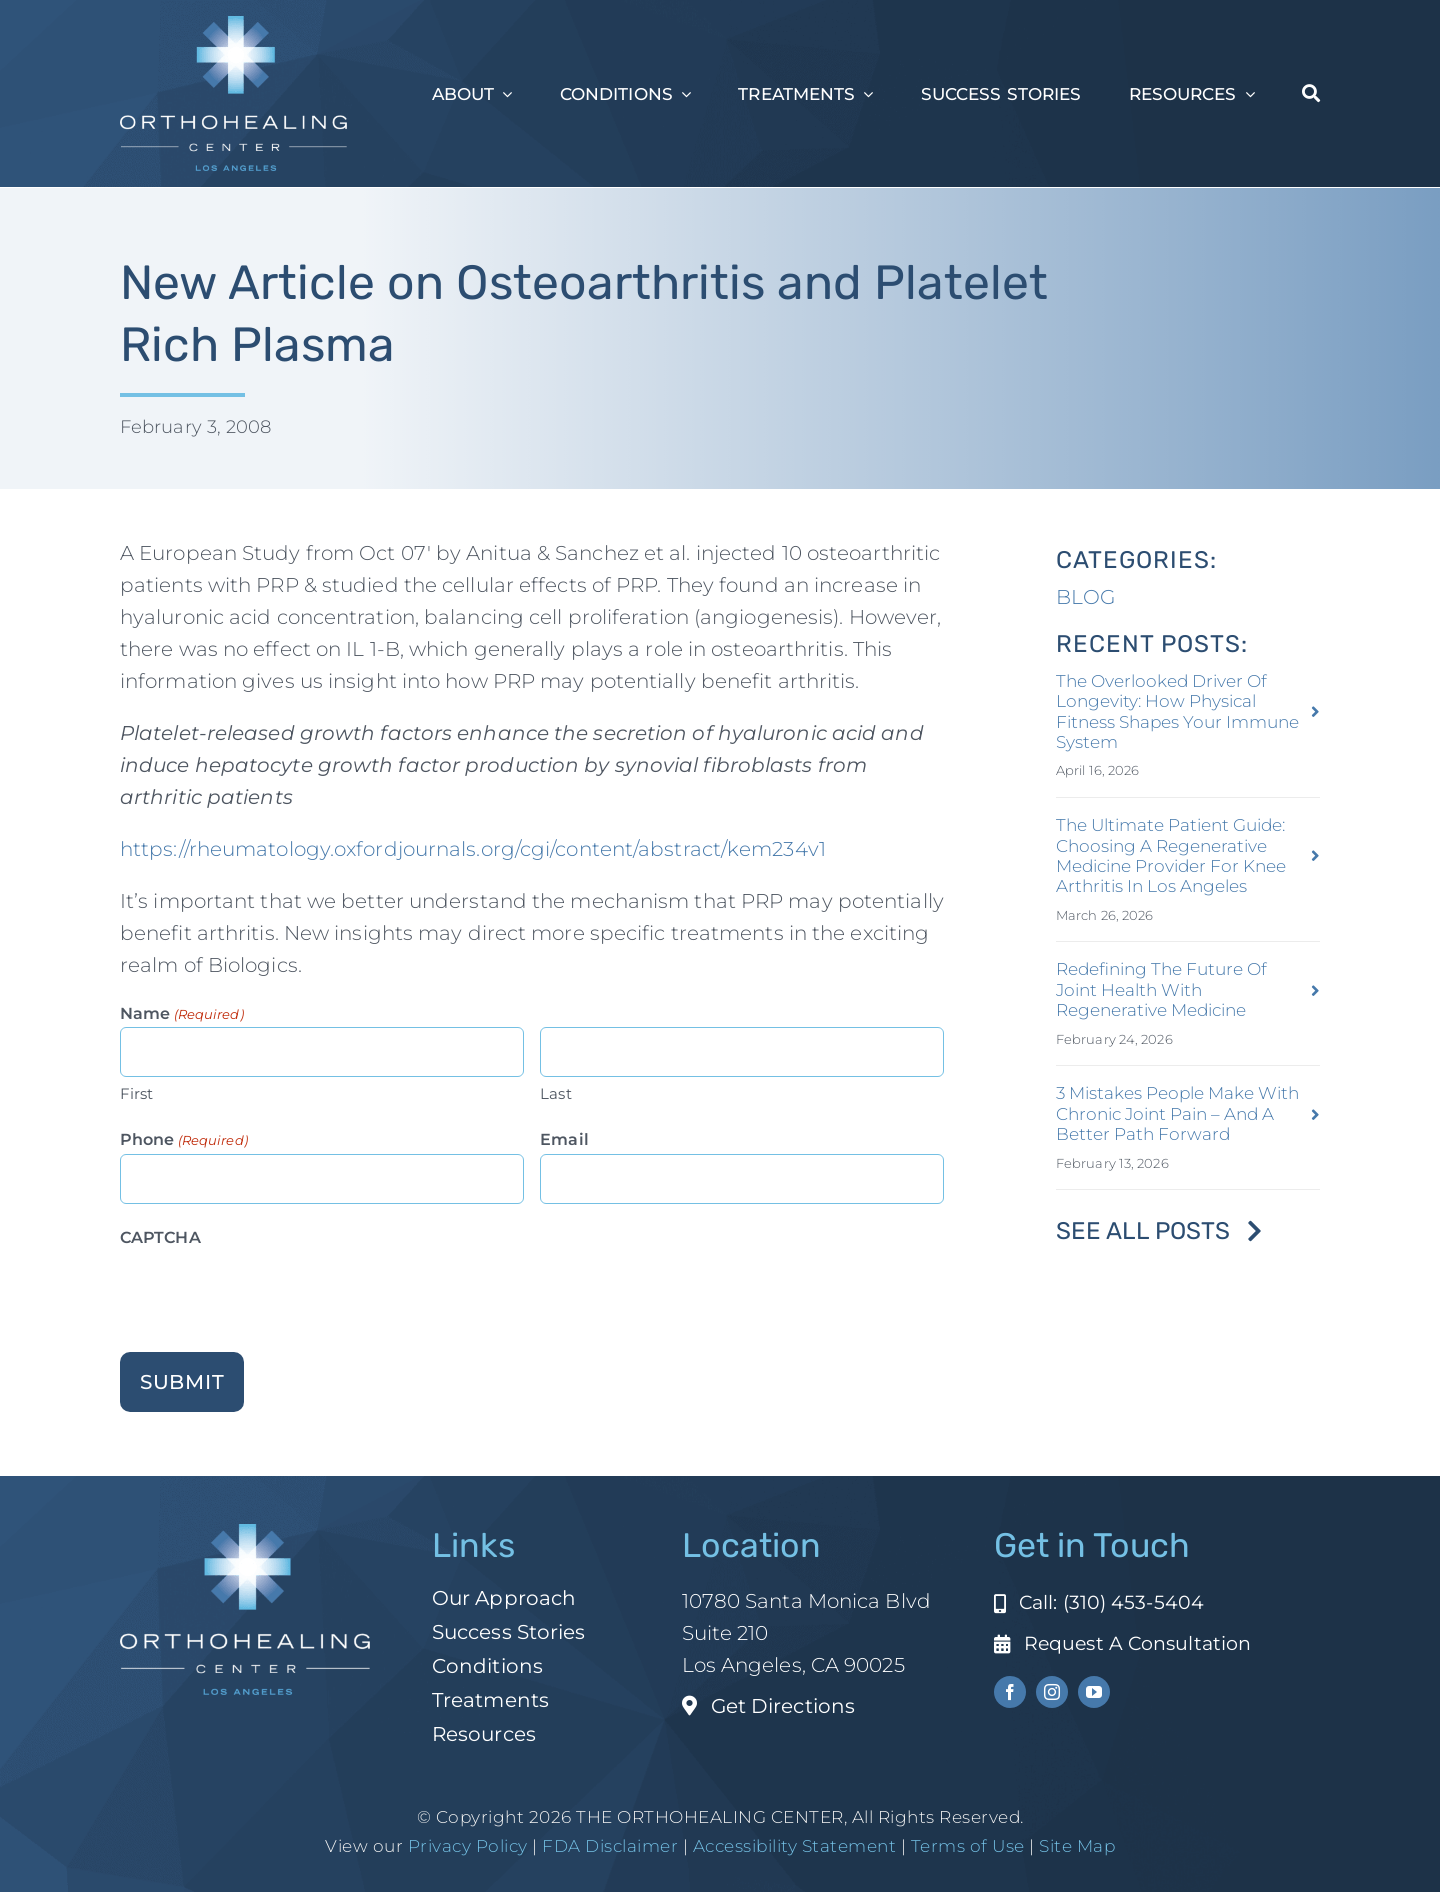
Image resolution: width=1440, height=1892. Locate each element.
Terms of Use (968, 1845)
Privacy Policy (468, 1845)
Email (564, 1138)
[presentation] (272, 1290)
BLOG (1085, 596)
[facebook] (1010, 1692)
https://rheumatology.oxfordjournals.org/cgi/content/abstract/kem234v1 (473, 849)
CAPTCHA (160, 1236)
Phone (184, 1139)
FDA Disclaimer (608, 1845)
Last (555, 1092)
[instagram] (1052, 1692)
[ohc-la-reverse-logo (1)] (233, 26)
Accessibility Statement (795, 1845)
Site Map (1077, 1845)
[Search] (1311, 94)
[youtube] (1094, 1692)
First (137, 1092)
